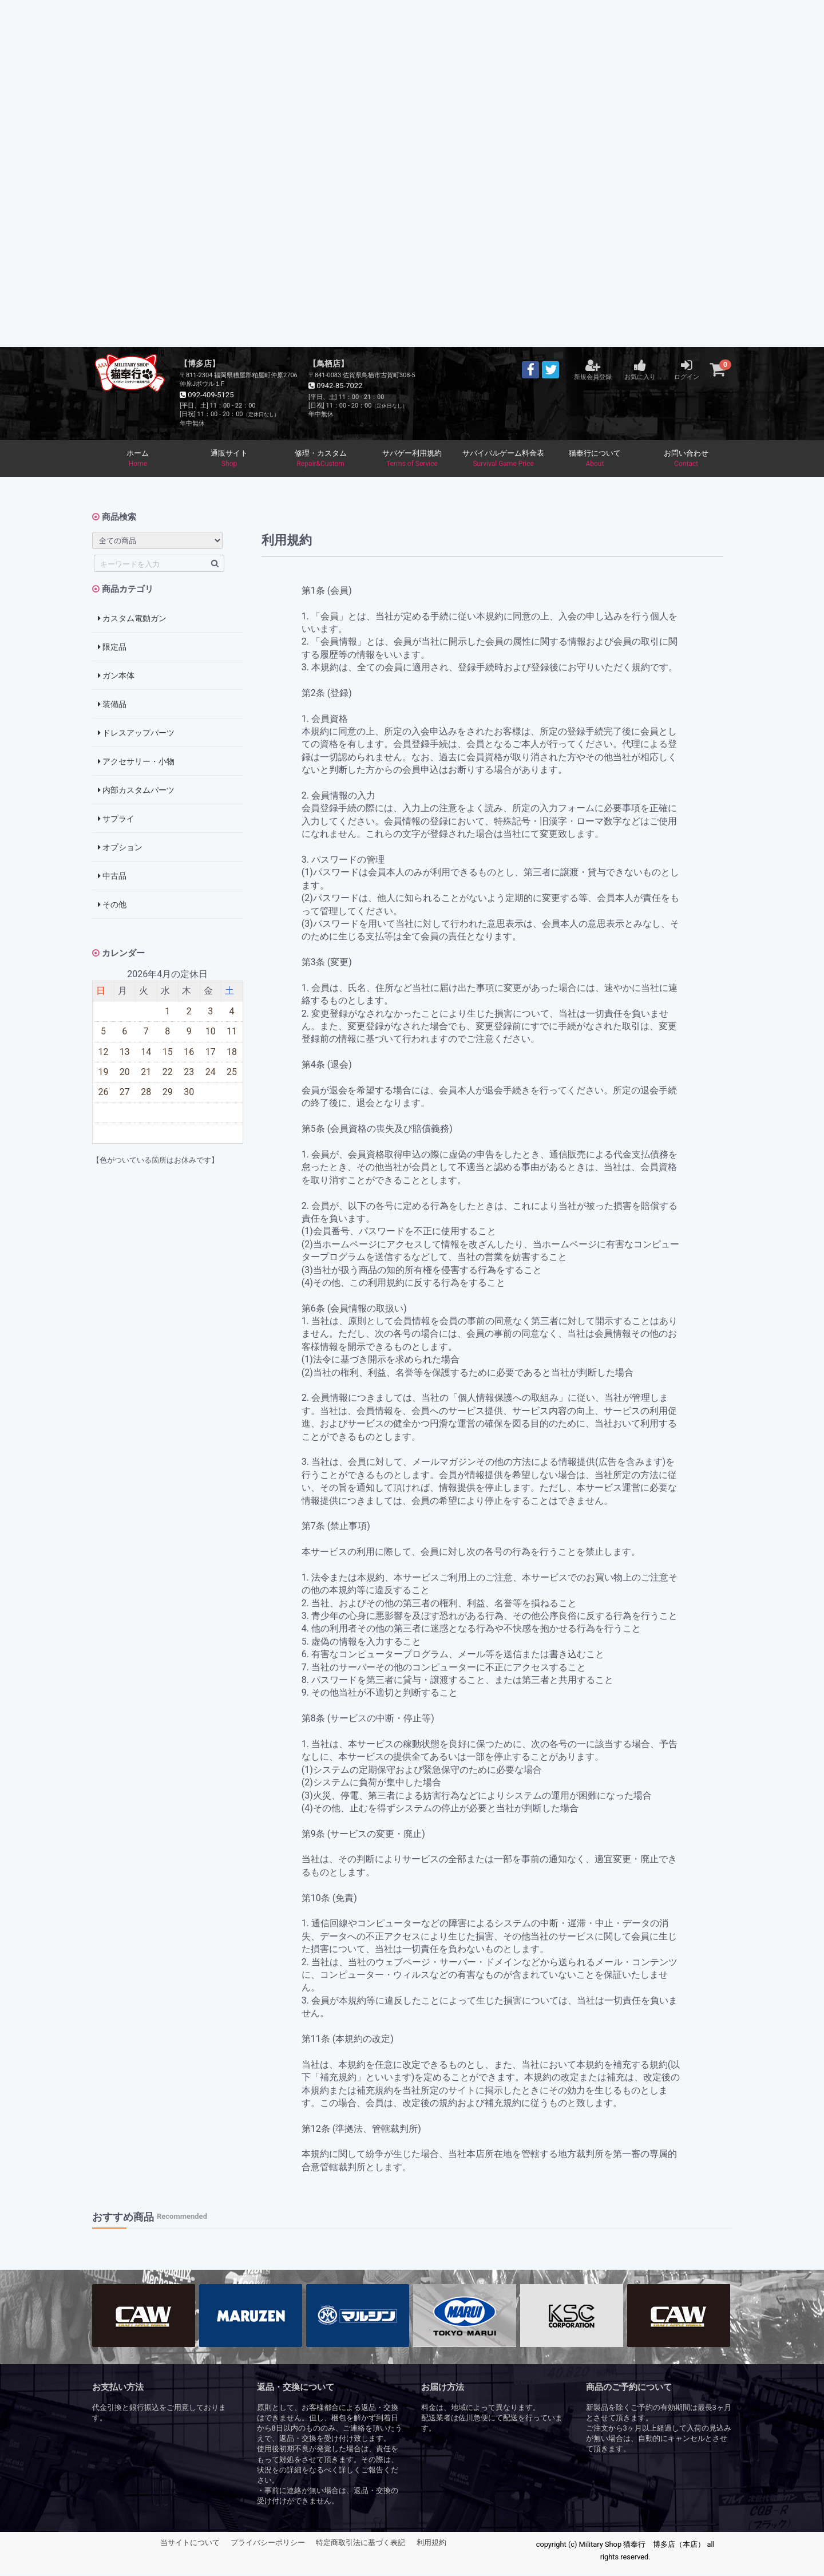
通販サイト (229, 459)
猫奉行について (595, 459)
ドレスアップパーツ (136, 733)
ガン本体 (116, 676)
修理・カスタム (320, 459)
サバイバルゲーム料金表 (503, 459)
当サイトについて (190, 2543)
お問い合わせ (686, 459)
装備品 (112, 704)
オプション (120, 847)
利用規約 (431, 2543)
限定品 (112, 647)
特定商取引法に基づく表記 (360, 2543)
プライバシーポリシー (268, 2543)
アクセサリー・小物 (136, 762)
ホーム (138, 459)
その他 (112, 905)
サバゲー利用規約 (412, 459)
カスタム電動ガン (132, 618)
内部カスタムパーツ (136, 790)
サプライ (116, 819)
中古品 (112, 876)
